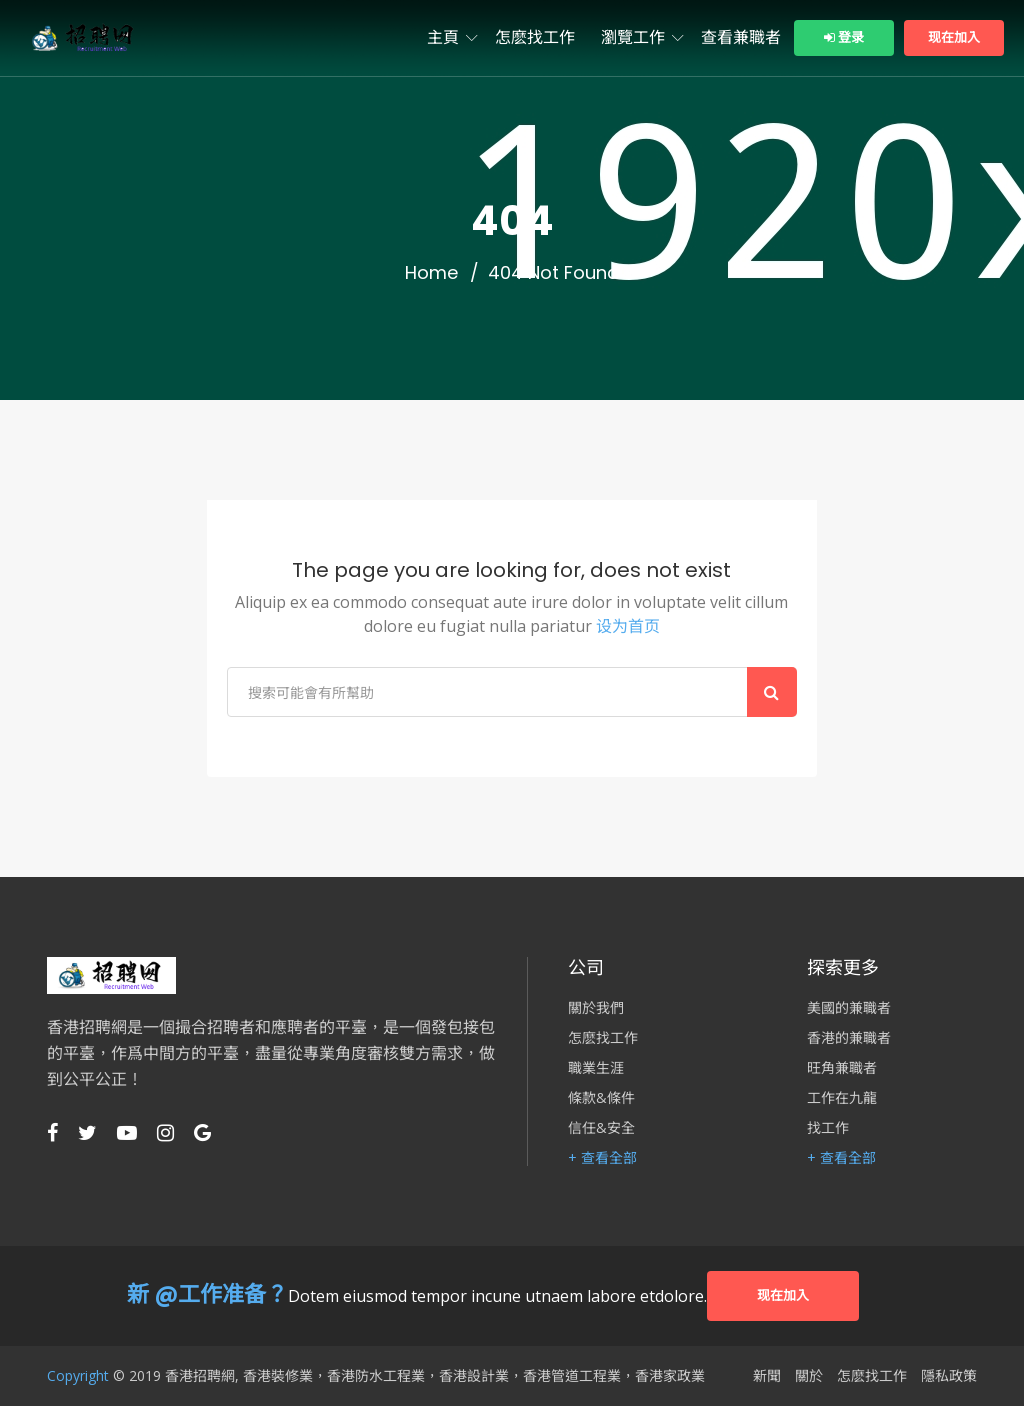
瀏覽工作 (633, 37)
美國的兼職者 (849, 1008)
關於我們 (596, 1008)
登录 (844, 37)
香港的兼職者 (849, 1038)
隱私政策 (949, 1376)
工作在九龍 (842, 1098)
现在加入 (954, 37)
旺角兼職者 (842, 1068)
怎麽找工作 (535, 37)
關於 (809, 1376)
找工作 (828, 1128)
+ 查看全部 (602, 1158)
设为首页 (628, 626)
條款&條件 (601, 1098)
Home (431, 273)
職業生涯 (596, 1068)
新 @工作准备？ (207, 1294)
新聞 (767, 1376)
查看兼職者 (741, 37)
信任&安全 (601, 1128)
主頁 (443, 37)
